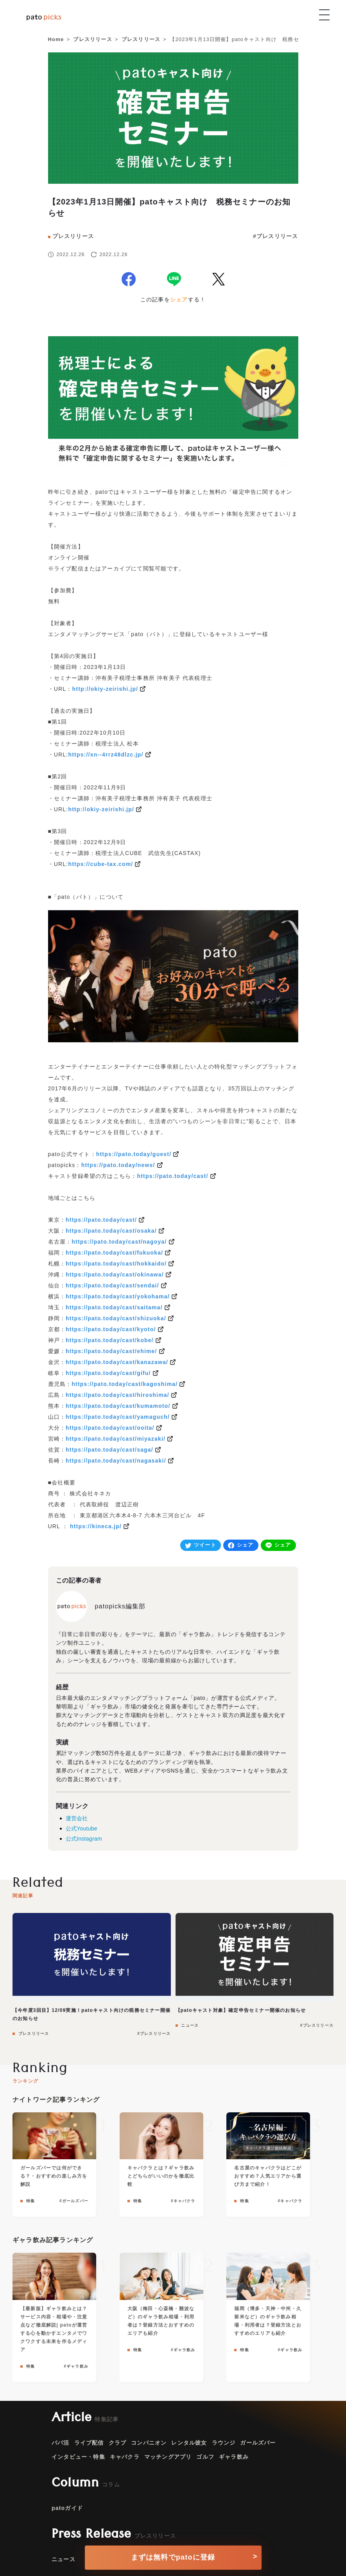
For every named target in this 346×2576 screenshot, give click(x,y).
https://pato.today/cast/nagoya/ (119, 1242)
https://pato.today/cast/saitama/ (114, 1307)
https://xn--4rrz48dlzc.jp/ (105, 754)
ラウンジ (224, 2443)
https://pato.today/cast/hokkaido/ (116, 1263)
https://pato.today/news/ (118, 1165)
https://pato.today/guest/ (134, 1154)
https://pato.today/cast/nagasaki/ (116, 1460)
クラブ (118, 2443)
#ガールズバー (73, 2201)
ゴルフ (205, 2457)
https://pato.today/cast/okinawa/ (115, 1274)
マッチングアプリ (168, 2457)
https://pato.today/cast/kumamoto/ (118, 1406)
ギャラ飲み (234, 2457)
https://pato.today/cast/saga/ (109, 1450)
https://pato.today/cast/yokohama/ (118, 1296)
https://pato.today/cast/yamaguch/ (118, 1417)
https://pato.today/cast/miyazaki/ (115, 1439)
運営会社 (77, 1818)
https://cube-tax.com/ (100, 864)
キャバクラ (125, 2457)
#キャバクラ (183, 2201)
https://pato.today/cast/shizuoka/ (116, 1318)
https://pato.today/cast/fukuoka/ (114, 1252)
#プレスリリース (275, 236)
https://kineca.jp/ (96, 1526)
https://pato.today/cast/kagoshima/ (124, 1384)
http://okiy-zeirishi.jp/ (105, 689)
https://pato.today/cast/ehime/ (111, 1351)
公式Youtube (81, 1828)
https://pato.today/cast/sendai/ (112, 1285)
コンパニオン (149, 2443)
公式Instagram (84, 1839)
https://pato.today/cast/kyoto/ (111, 1329)
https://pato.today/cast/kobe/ (110, 1340)
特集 (30, 2201)
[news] (173, 152)
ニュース (189, 2025)
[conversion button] (173, 2555)
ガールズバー (258, 2443)
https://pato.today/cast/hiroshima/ (117, 1395)
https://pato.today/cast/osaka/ (111, 1231)
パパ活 (61, 2443)
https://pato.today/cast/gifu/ (108, 1373)
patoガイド (67, 2508)
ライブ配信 (89, 2443)
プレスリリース (73, 236)
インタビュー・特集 (78, 2457)
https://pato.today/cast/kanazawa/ (117, 1362)
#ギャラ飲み (76, 2366)
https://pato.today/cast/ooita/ (110, 1428)
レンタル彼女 (189, 2443)
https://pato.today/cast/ (172, 1176)
